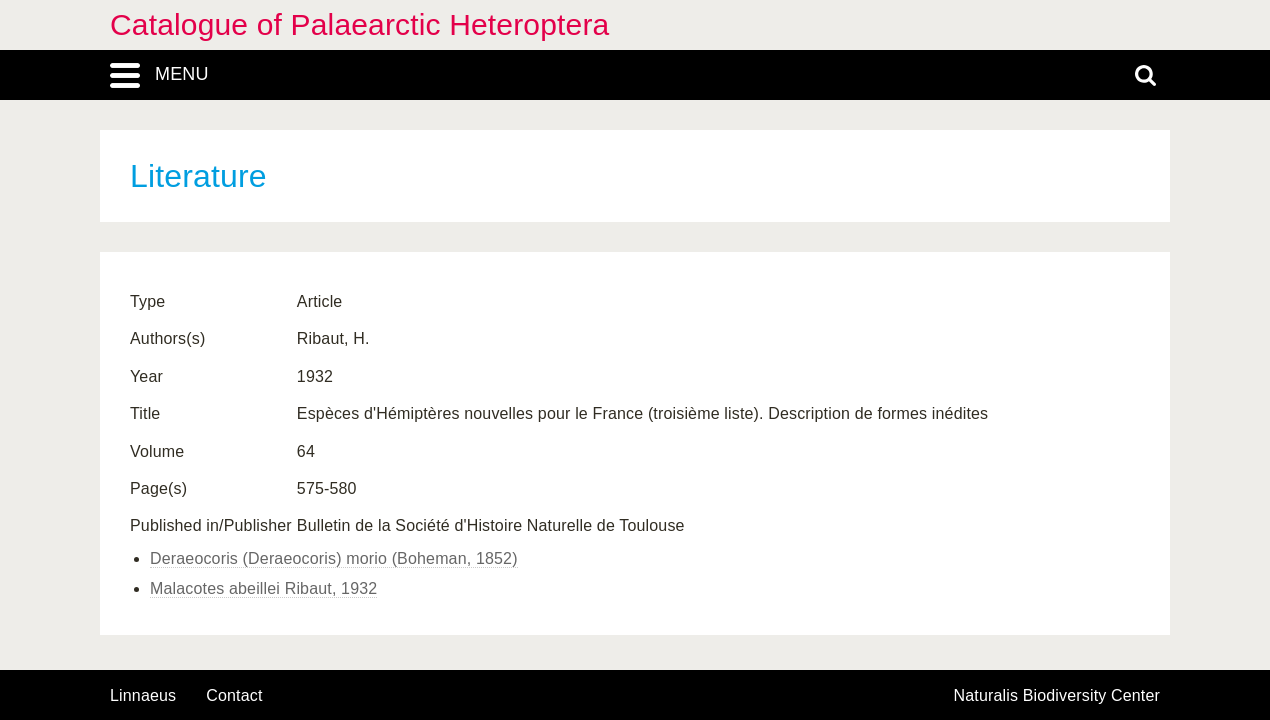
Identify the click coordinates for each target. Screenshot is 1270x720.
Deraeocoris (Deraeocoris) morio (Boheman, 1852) (334, 558)
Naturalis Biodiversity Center (1057, 696)
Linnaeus (143, 696)
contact (234, 695)
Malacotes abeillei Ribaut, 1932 (263, 588)
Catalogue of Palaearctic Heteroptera (359, 24)
